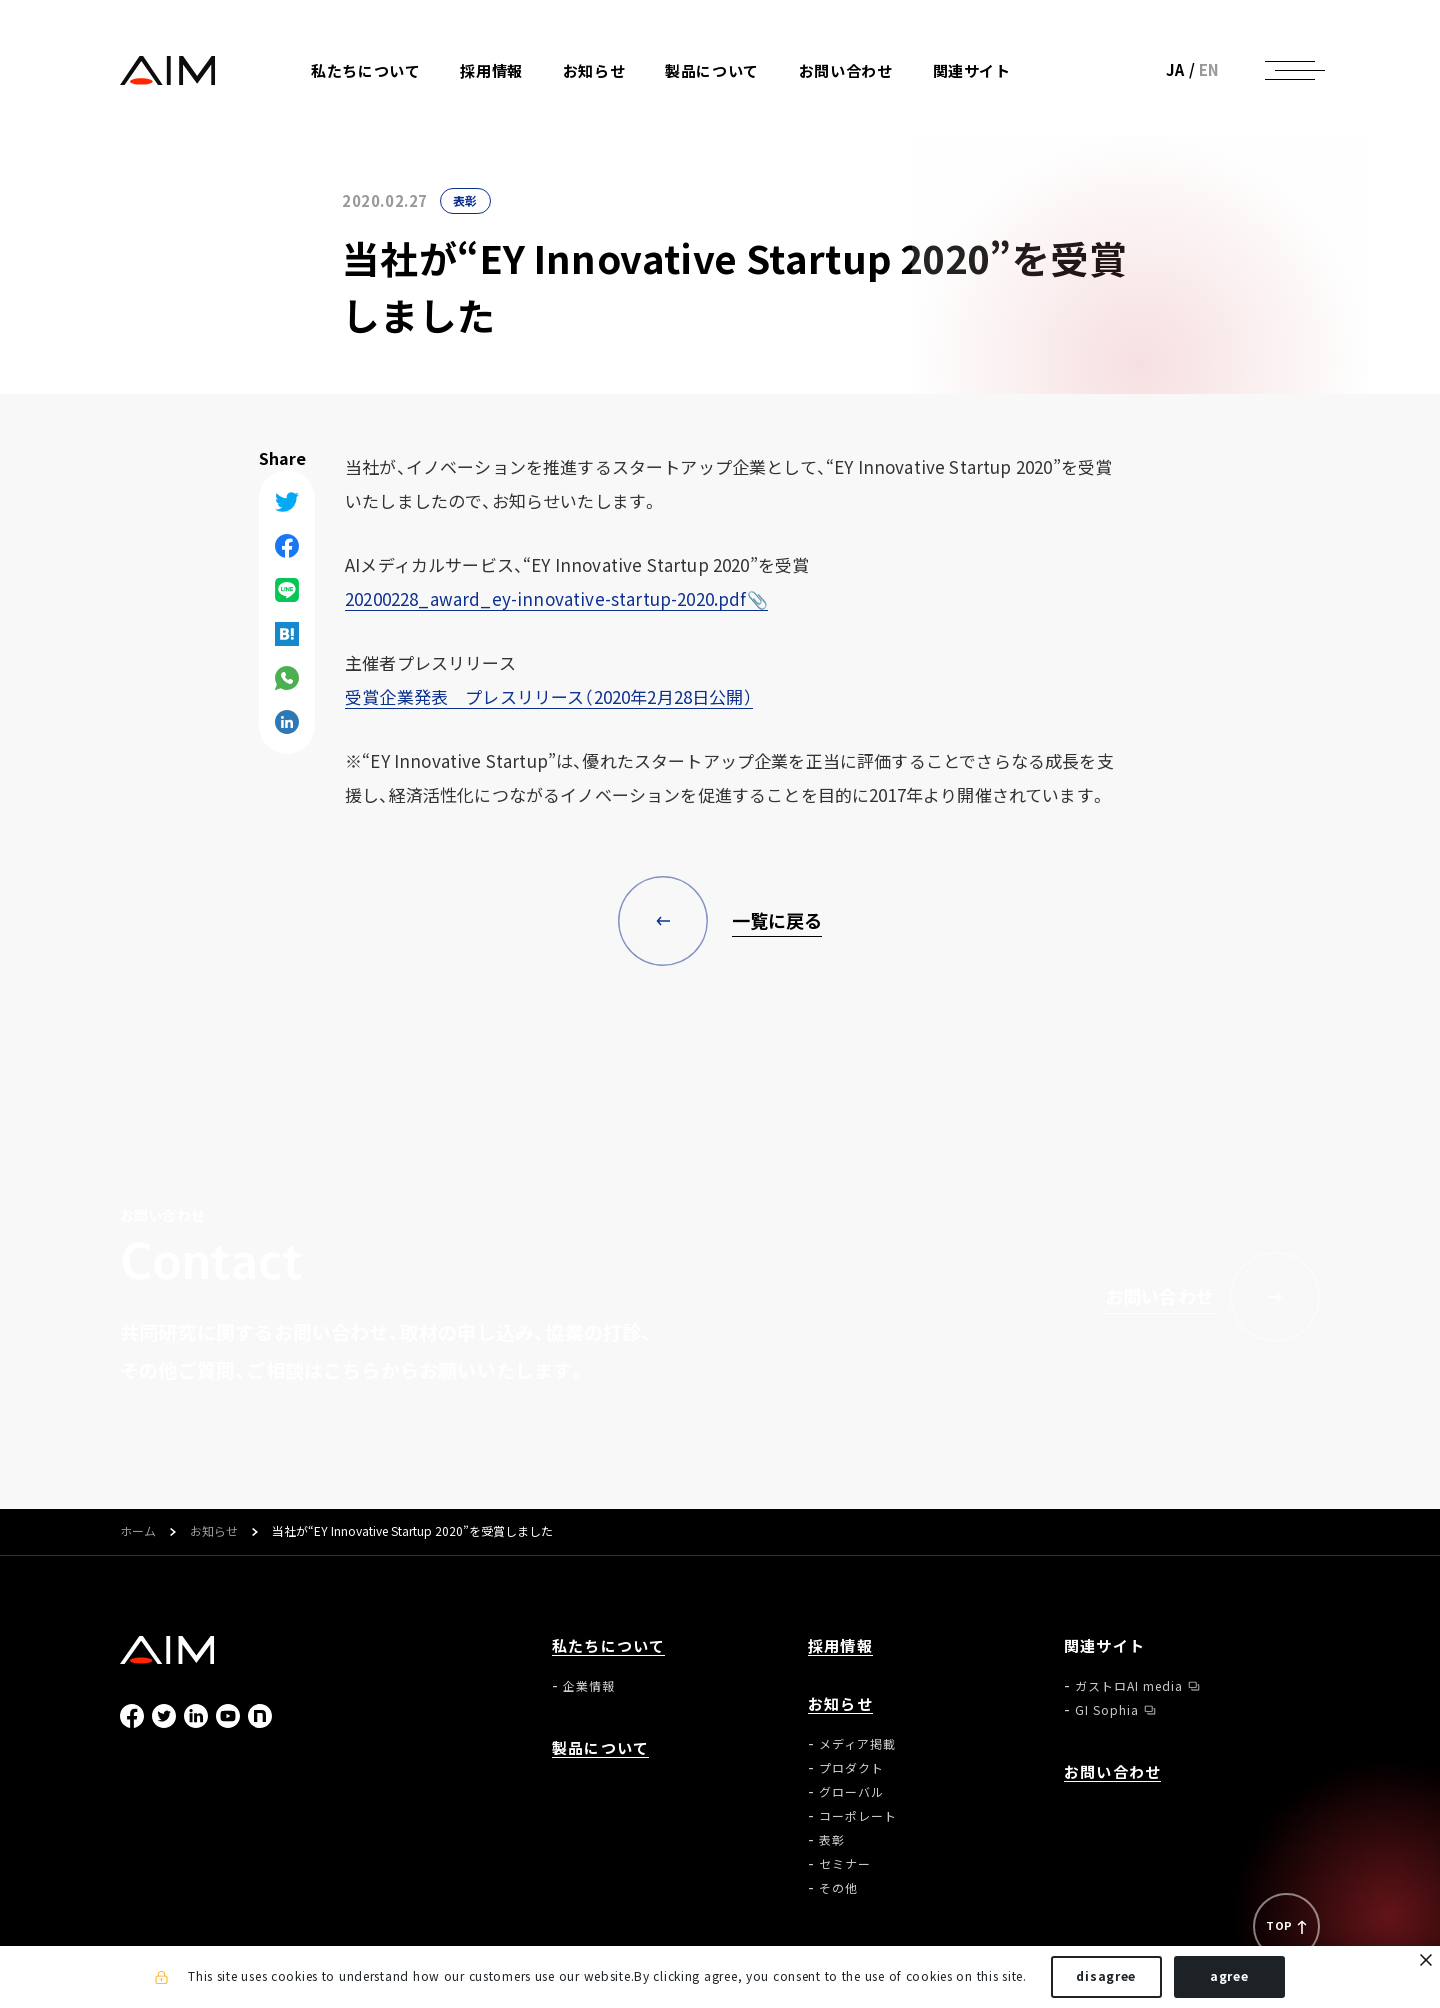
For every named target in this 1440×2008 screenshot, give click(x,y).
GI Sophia (1107, 1710)
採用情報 (491, 71)
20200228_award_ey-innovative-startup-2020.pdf (546, 598)
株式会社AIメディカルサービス (168, 70)
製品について (712, 71)
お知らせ (214, 1532)
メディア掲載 (857, 1744)
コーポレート (858, 1816)
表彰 (465, 201)
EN (1209, 70)
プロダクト (851, 1768)
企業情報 (589, 1686)
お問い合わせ (846, 71)
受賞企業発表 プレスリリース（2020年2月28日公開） (549, 696)
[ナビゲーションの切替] (1290, 70)
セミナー (845, 1864)
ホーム (138, 1532)
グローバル (851, 1792)
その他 (838, 1888)
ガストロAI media (1129, 1686)
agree (1229, 1976)
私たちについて (608, 1646)
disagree (1106, 1976)
